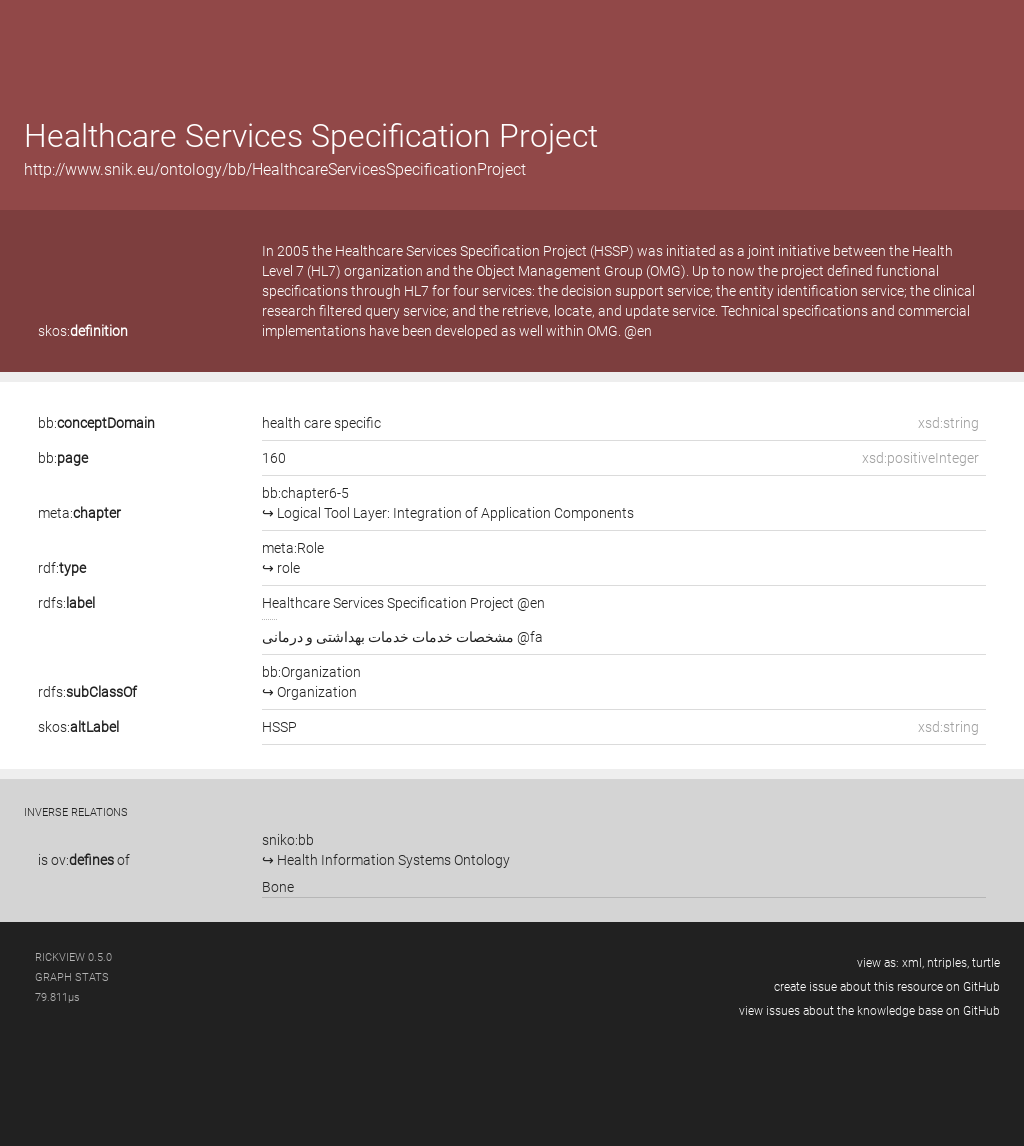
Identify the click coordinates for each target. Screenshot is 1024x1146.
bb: (96, 423)
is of (84, 860)
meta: (79, 513)
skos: (83, 331)
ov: (82, 860)
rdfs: (66, 603)
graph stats (72, 977)
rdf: (62, 568)
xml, (913, 963)
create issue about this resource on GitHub (887, 987)
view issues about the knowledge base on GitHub (869, 1011)
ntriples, (948, 963)
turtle (986, 963)
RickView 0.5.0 (73, 957)
